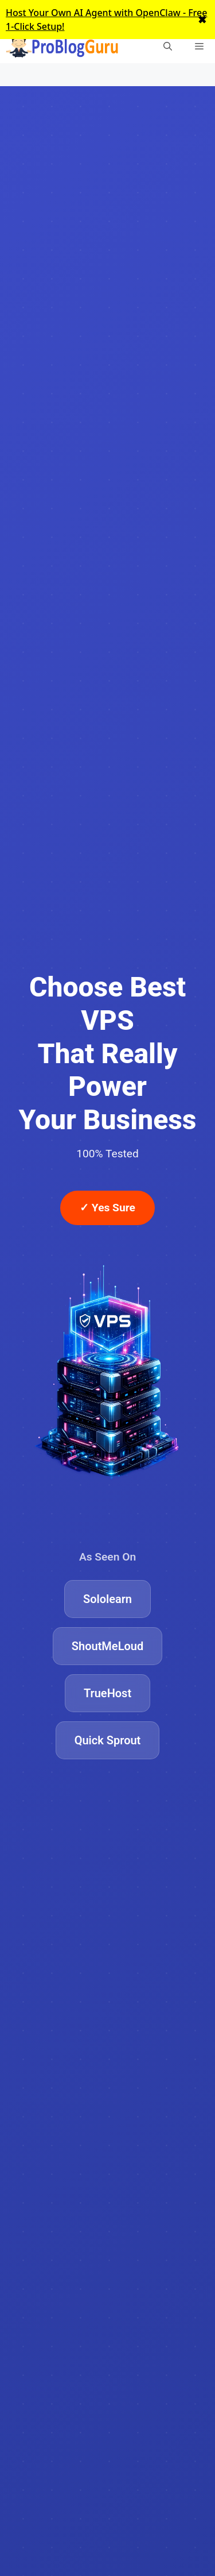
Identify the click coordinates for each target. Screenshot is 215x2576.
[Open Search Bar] (167, 46)
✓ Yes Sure (107, 1207)
